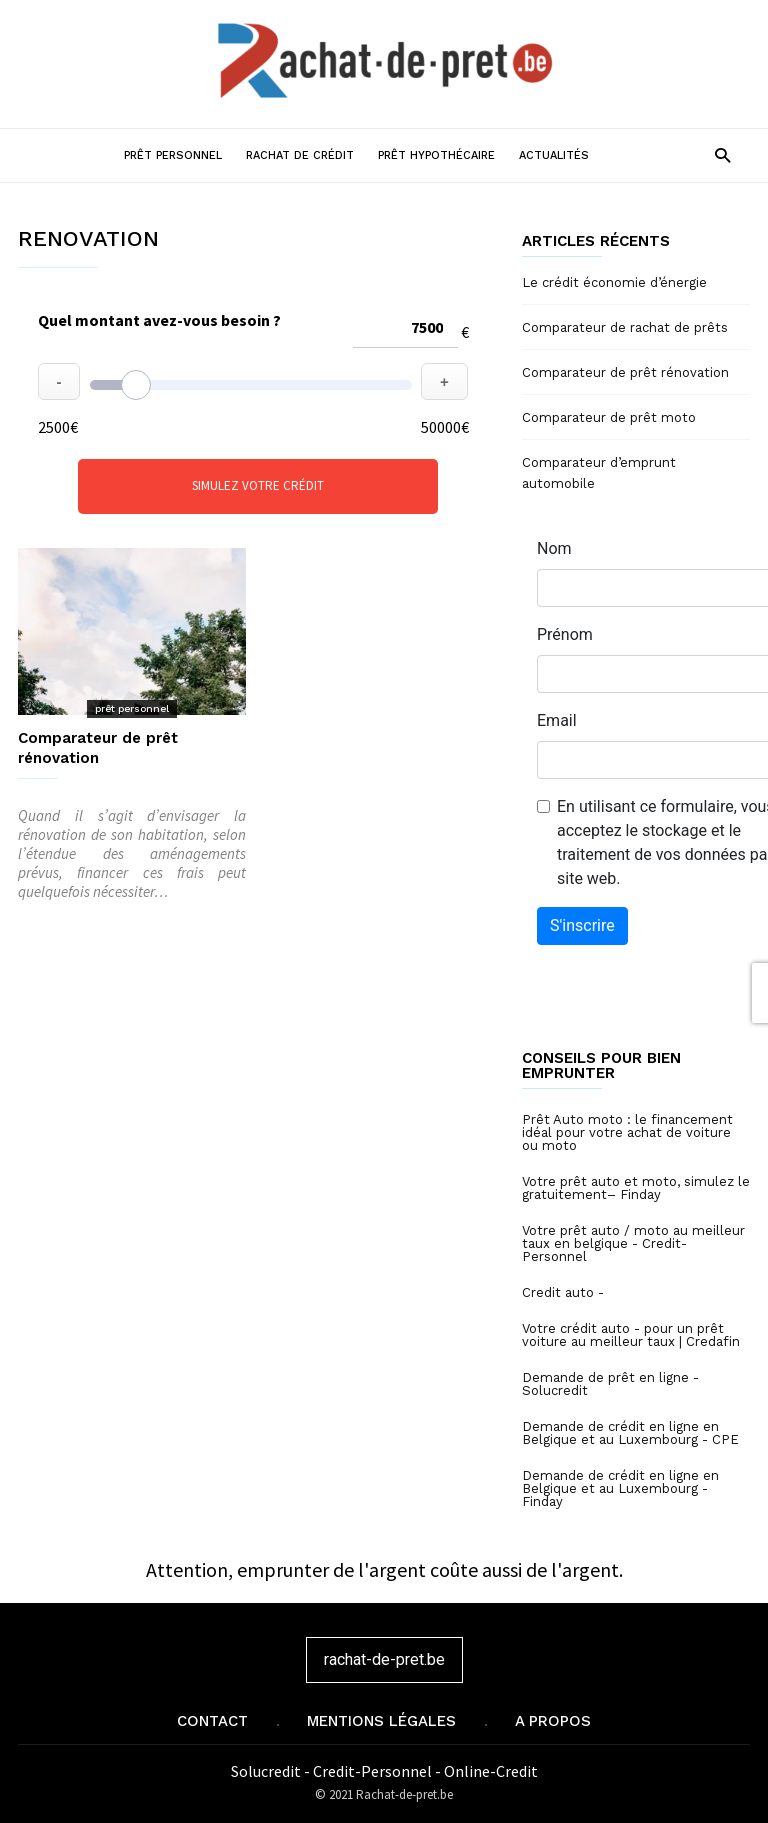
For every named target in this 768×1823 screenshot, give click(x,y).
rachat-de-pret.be (384, 1659)
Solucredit (267, 1771)
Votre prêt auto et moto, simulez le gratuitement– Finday (636, 1188)
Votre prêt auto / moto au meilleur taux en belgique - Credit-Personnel (633, 1243)
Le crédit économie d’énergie (614, 282)
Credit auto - (563, 1292)
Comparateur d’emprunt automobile (599, 473)
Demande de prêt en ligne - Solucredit (610, 1384)
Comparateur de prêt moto (609, 417)
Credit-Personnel (374, 1771)
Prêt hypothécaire (436, 155)
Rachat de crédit (300, 155)
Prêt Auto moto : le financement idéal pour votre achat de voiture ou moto (627, 1132)
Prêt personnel (173, 155)
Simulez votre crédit (258, 485)
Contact (212, 1721)
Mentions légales (381, 1721)
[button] (722, 154)
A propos (553, 1721)
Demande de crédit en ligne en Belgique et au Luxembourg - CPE (630, 1433)
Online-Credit (491, 1771)
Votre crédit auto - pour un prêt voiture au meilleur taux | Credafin (631, 1335)
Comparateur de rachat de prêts (625, 327)
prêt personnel (132, 708)
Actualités (554, 155)
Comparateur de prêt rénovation (625, 372)
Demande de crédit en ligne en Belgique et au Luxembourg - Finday (620, 1488)
